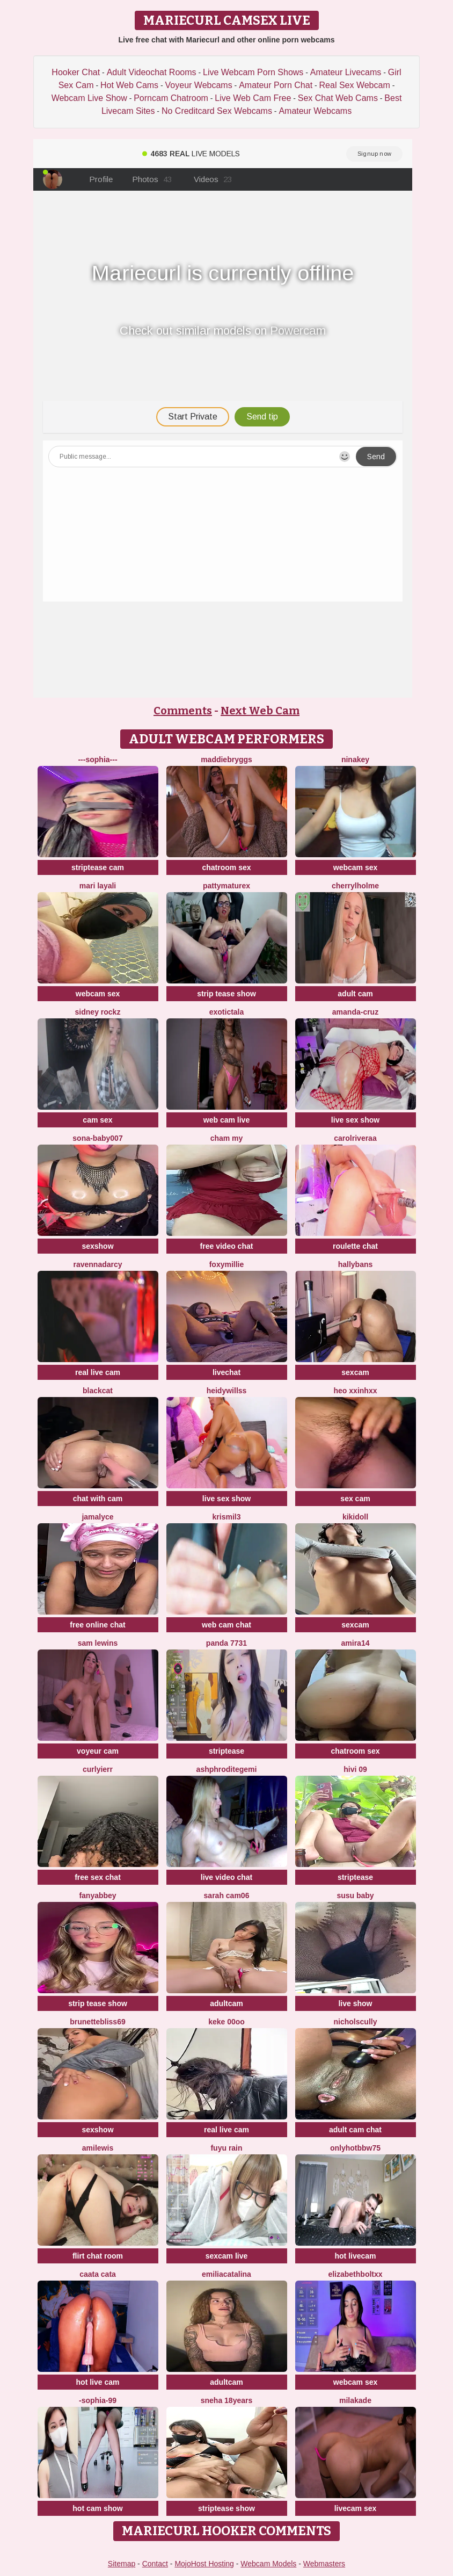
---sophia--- (97, 759)
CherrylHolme (355, 885)
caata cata (97, 2274)
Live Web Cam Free (253, 98)
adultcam (226, 2003)
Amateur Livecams (346, 72)
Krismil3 (227, 1517)
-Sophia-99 (97, 2400)
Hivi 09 (355, 1769)
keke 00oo (226, 2021)
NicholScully (355, 2021)
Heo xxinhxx (355, 1390)
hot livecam (355, 2256)
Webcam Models (268, 2563)
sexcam (355, 1372)
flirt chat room (97, 2256)
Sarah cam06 (227, 1895)
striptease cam (97, 867)
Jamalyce (97, 1517)
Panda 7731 (226, 1643)
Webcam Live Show (89, 98)
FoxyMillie (226, 1264)
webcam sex (355, 867)
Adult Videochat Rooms (151, 72)
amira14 (355, 1643)
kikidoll (355, 1517)
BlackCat (98, 1390)
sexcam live (227, 2256)
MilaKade (355, 2400)
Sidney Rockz (98, 1012)
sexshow (97, 1246)
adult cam (355, 993)
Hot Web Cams (129, 85)
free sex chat (98, 1877)
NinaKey (355, 759)
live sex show (355, 1120)
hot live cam (98, 2382)
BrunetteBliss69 (97, 2021)
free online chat (97, 1624)
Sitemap (121, 2563)
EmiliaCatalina (226, 2274)
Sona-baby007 (97, 1138)
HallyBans (355, 1264)
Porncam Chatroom (171, 98)
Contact (155, 2563)
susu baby (355, 1895)
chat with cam (98, 1498)
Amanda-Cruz (355, 1012)
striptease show (226, 2508)
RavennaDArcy (97, 1264)
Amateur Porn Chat (275, 85)
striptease (226, 1751)
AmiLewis (97, 2148)
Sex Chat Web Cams (338, 98)
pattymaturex (226, 885)
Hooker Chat (76, 72)
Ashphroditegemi (226, 1769)
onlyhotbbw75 (355, 2148)
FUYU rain (226, 2148)
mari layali (97, 885)
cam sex (97, 1120)
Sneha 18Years (227, 2400)
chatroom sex (226, 867)
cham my (226, 1138)
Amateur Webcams (315, 110)
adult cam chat (355, 2129)
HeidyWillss (227, 1390)
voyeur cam (98, 1751)
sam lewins (98, 1643)
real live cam (97, 1372)
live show (355, 2003)
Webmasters (324, 2563)
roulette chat (355, 1246)
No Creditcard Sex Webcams (217, 110)
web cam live (226, 1120)
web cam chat (226, 1624)
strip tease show (226, 993)
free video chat (226, 1246)
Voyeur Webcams (198, 85)
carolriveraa (355, 1138)
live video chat (226, 1877)
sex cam (355, 1498)
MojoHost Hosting (204, 2563)
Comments (183, 710)
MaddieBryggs (226, 759)
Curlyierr (98, 1769)
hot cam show (97, 2508)
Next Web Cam (260, 710)
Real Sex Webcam (354, 85)
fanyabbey (97, 1895)
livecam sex (355, 2508)
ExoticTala (226, 1012)
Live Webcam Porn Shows (253, 72)
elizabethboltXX (355, 2274)
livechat (226, 1372)
